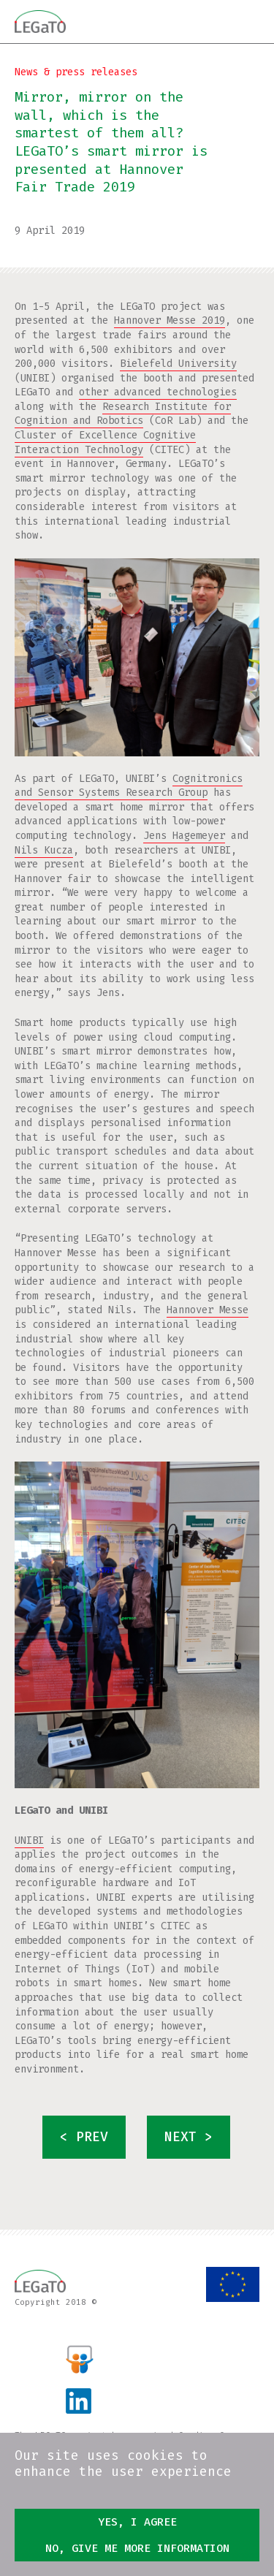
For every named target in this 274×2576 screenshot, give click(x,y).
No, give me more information (137, 2548)
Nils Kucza (44, 850)
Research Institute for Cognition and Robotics (123, 414)
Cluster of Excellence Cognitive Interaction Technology (105, 442)
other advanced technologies (158, 392)
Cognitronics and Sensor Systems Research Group (129, 785)
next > (188, 2137)
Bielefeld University (178, 363)
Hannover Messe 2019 (169, 320)
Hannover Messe (207, 1310)
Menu (248, 21)
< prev (84, 2137)
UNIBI (29, 1840)
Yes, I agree (137, 2521)
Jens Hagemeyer (184, 835)
